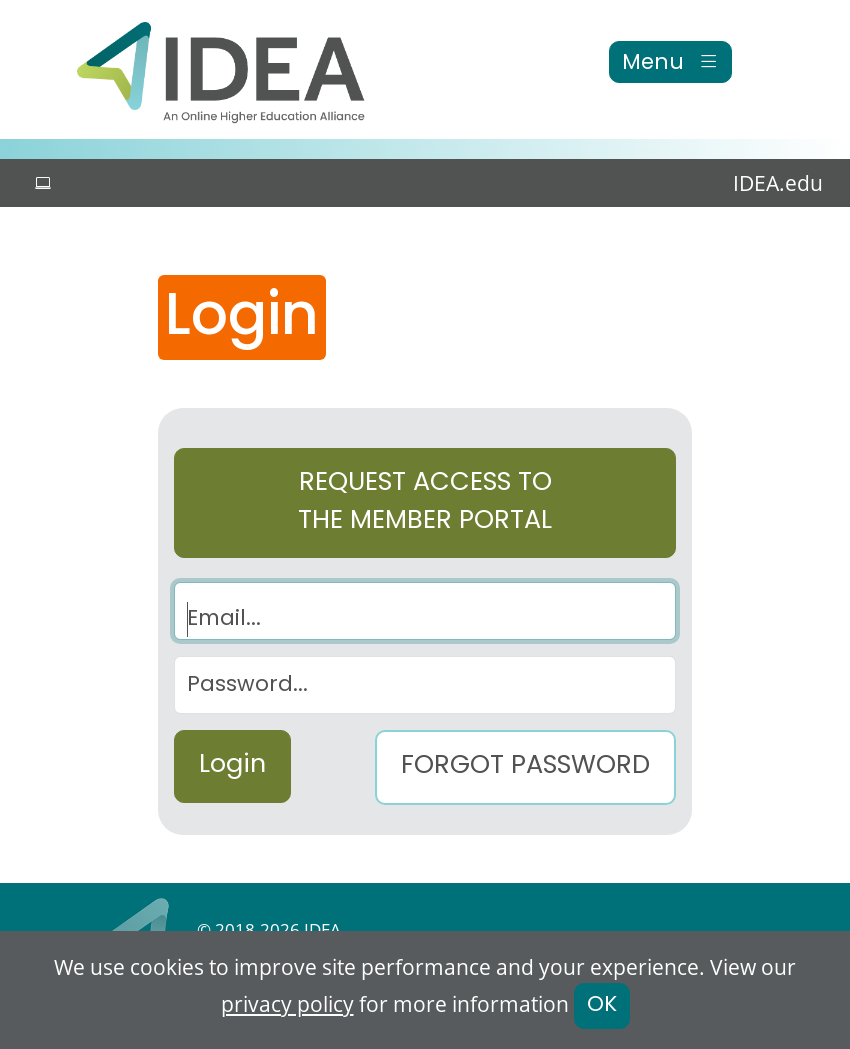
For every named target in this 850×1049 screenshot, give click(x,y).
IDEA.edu (778, 183)
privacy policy (287, 1004)
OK (602, 1005)
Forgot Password (525, 767)
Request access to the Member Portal (425, 503)
